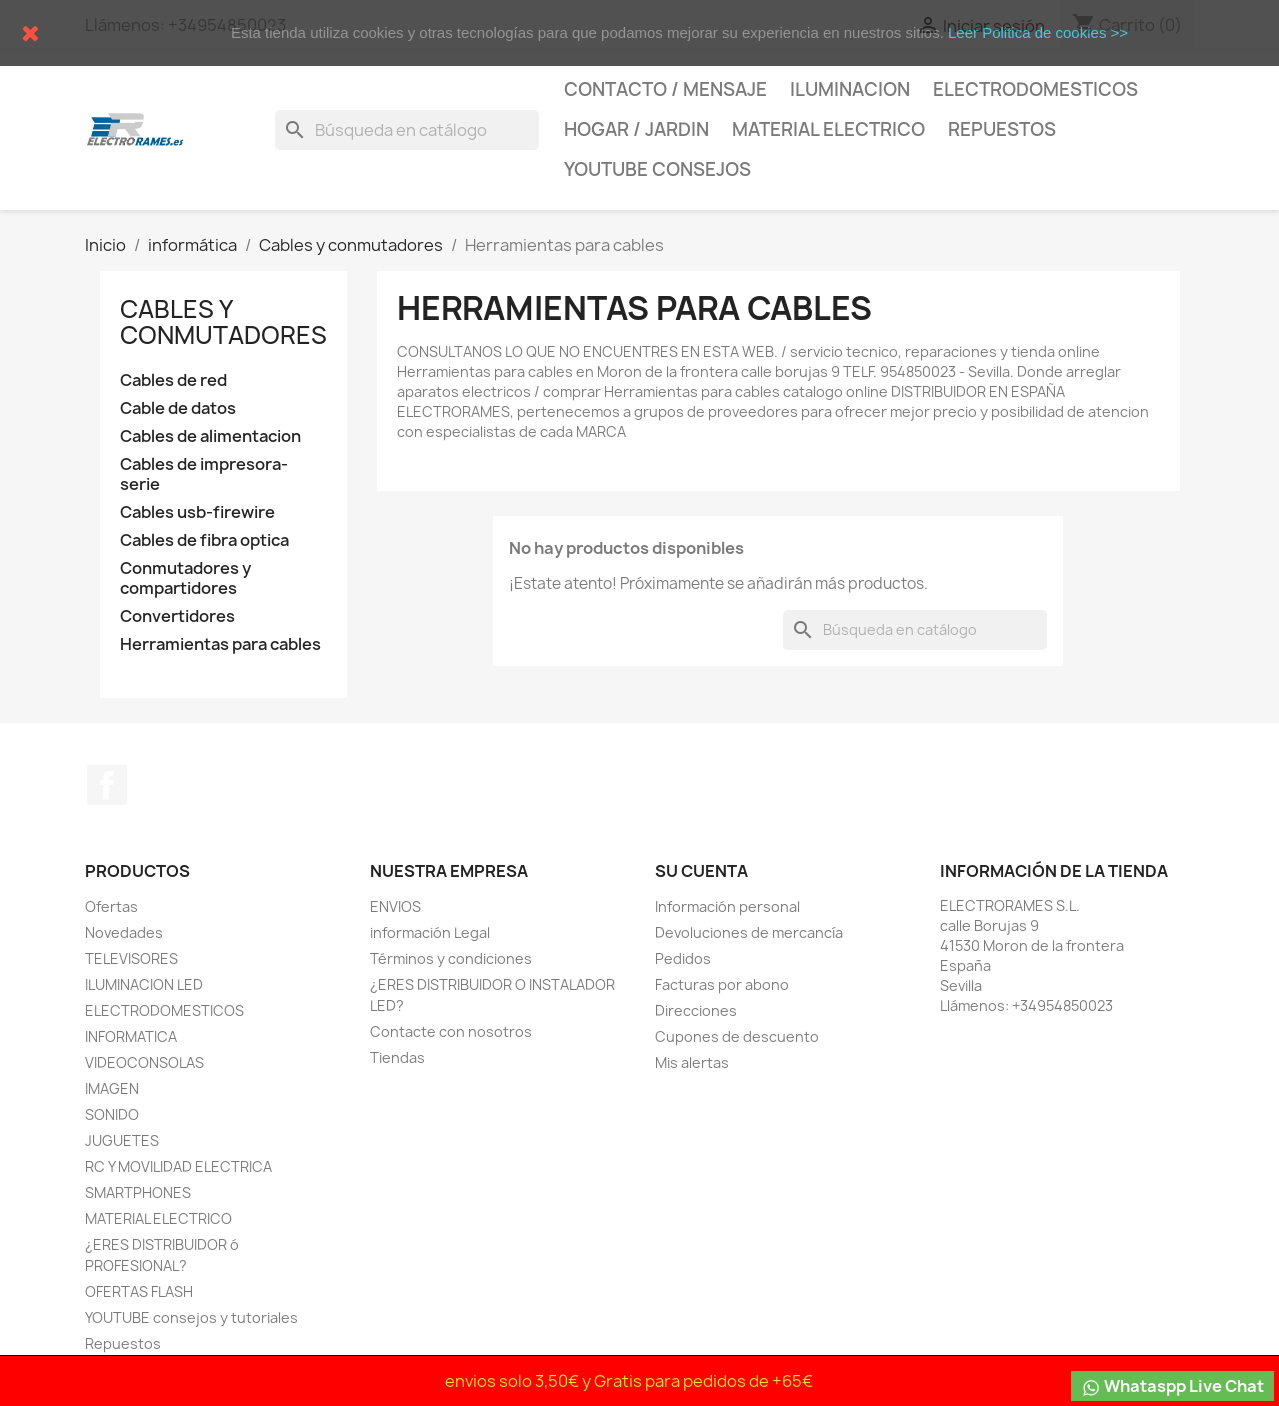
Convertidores (177, 616)
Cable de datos (178, 408)
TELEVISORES (131, 958)
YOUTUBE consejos (657, 169)
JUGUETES (122, 1140)
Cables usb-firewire (197, 512)
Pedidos (683, 958)
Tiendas (397, 1057)
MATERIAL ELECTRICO (828, 129)
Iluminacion (850, 89)
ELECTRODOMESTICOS (164, 1010)
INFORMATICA (131, 1036)
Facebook (107, 785)
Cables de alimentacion (210, 436)
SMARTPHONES (138, 1192)
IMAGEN (112, 1088)
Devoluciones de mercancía (749, 932)
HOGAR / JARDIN (636, 129)
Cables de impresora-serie (204, 474)
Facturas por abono (722, 984)
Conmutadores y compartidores (185, 578)
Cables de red (173, 380)
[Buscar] (407, 130)
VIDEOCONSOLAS (144, 1062)
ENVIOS (395, 906)
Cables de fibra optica (204, 540)
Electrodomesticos (1035, 89)
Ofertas (111, 906)
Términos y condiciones (451, 958)
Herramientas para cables (220, 644)
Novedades (124, 932)
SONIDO (112, 1114)
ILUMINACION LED (144, 984)
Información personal (727, 906)
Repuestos (1002, 129)
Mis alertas (692, 1062)
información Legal (430, 932)
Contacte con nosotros (451, 1031)
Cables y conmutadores (223, 322)
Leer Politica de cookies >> (1038, 32)
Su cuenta (701, 871)
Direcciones (696, 1010)
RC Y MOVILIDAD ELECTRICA (178, 1166)
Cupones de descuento (737, 1036)
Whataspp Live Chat (1172, 1386)
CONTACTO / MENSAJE (665, 89)
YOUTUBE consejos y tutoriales (191, 1317)
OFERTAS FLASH (139, 1291)
